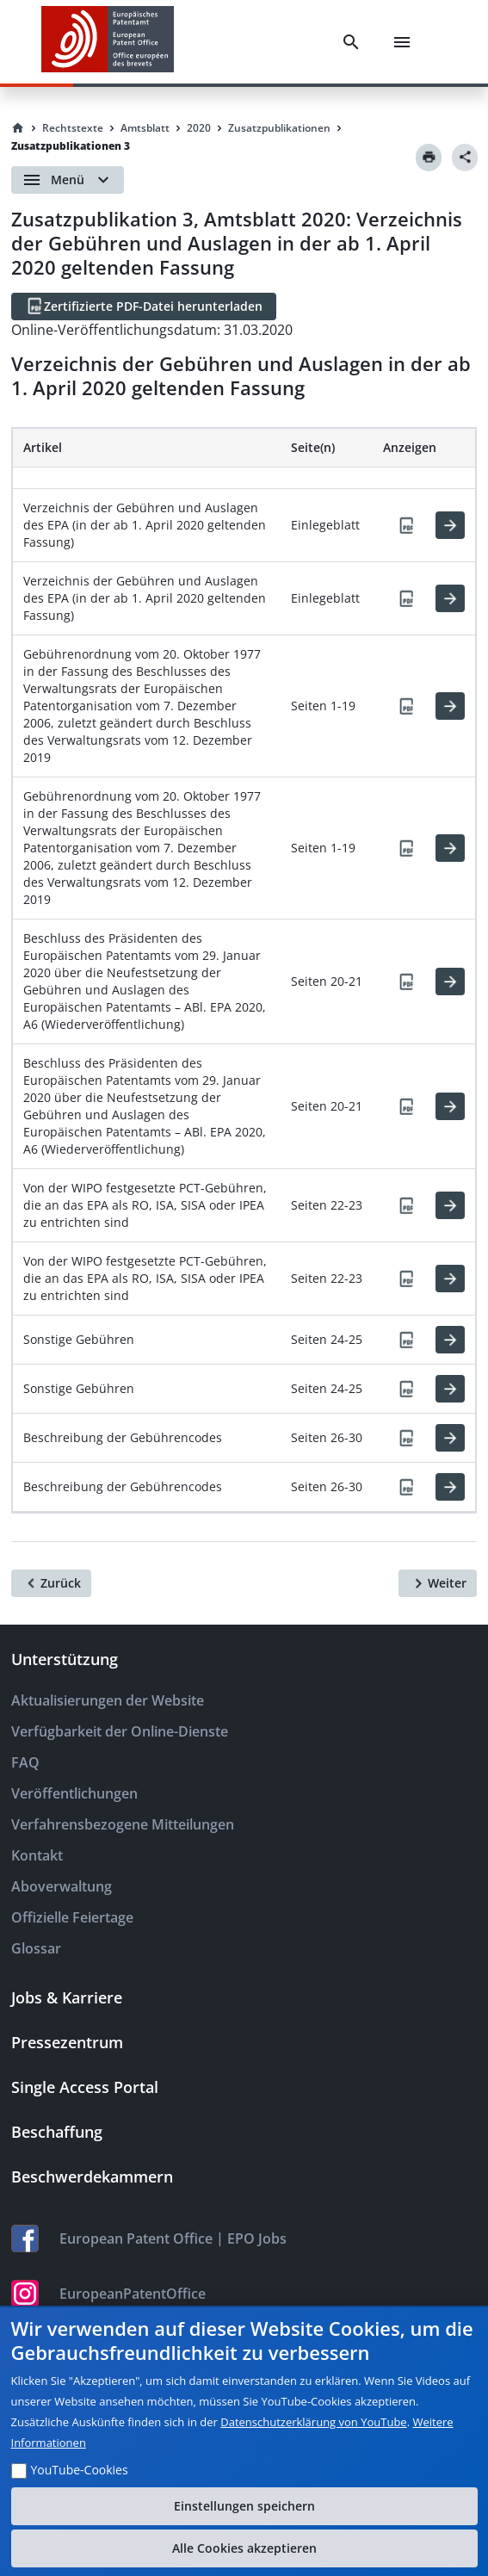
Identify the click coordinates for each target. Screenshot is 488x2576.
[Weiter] (437, 1583)
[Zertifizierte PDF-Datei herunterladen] (143, 306)
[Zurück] (51, 1583)
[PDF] (406, 525)
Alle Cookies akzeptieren (244, 2548)
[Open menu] (67, 180)
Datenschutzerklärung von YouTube (313, 2422)
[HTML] (450, 525)
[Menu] (402, 42)
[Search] (351, 42)
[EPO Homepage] (107, 41)
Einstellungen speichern (244, 2506)
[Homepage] (18, 128)
